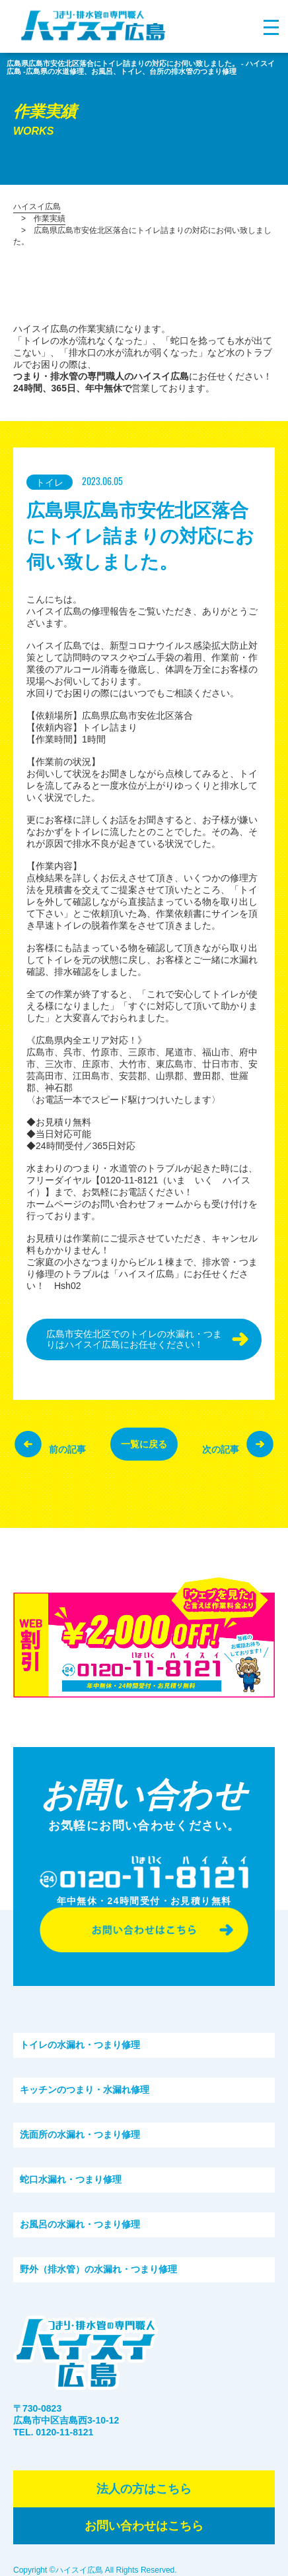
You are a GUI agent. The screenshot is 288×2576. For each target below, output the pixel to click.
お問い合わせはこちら (144, 2525)
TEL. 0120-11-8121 (53, 2432)
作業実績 (49, 218)
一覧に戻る (144, 1444)
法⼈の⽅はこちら (144, 2488)
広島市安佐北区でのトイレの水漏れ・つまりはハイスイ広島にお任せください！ (134, 1339)
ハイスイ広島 (37, 206)
